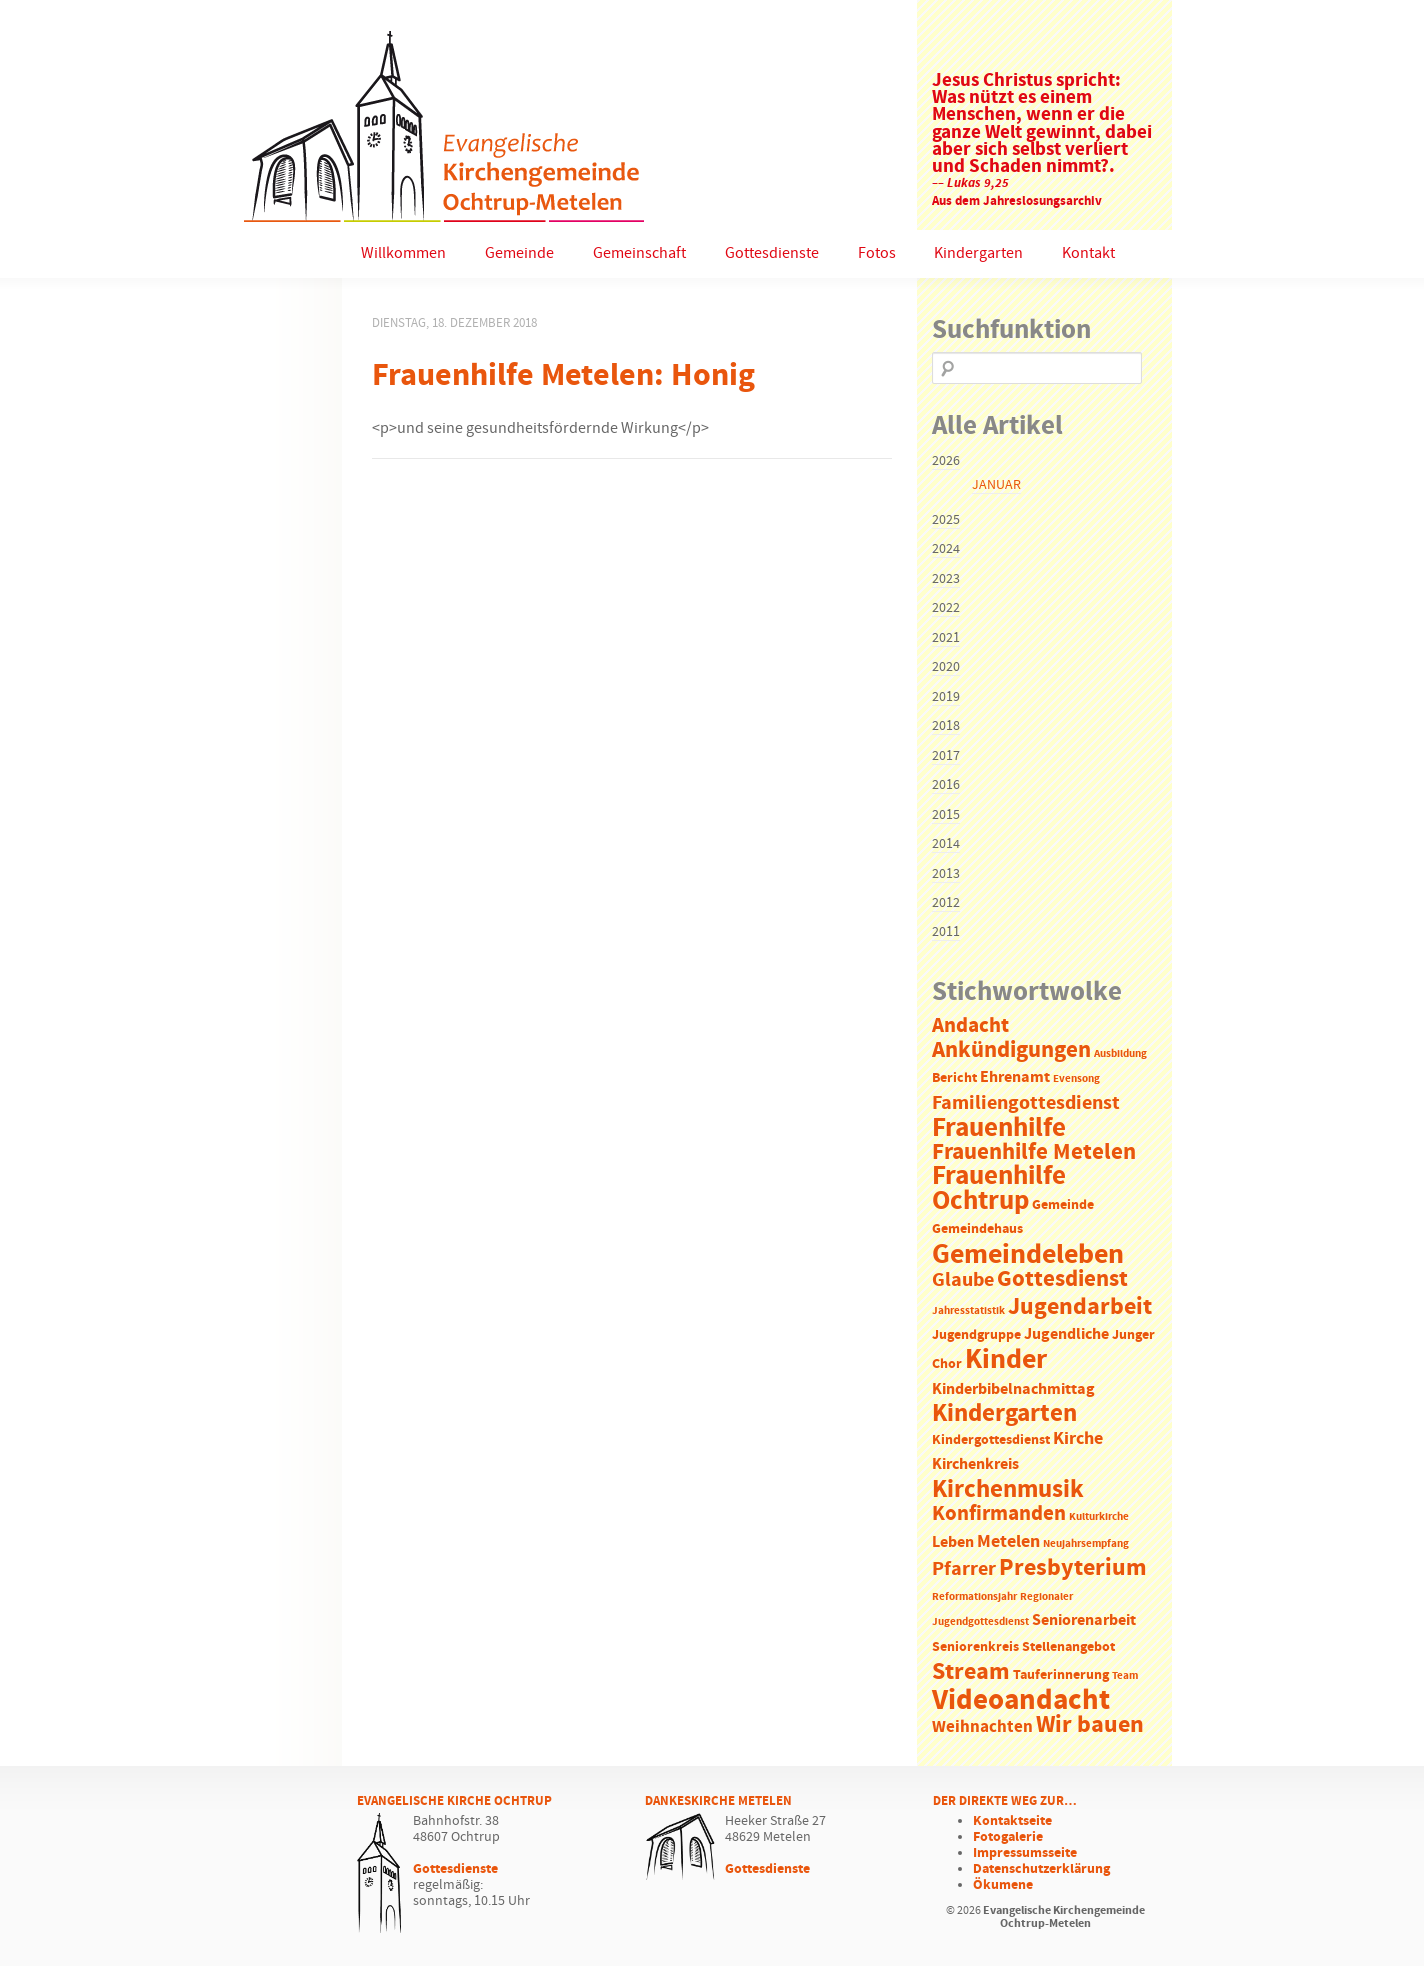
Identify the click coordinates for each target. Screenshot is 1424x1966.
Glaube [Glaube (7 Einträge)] (963, 1280)
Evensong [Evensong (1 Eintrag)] (1076, 1079)
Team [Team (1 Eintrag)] (1125, 1676)
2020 (946, 667)
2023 (946, 579)
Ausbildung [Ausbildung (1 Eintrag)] (1120, 1054)
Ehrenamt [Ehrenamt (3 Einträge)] (1015, 1077)
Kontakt (1088, 253)
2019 (946, 697)
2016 (946, 785)
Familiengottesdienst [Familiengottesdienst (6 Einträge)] (1026, 1103)
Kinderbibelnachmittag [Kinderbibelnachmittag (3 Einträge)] (1013, 1389)
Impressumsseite (1025, 1853)
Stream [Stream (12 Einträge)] (971, 1672)
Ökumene (1003, 1885)
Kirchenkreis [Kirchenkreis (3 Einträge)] (975, 1464)
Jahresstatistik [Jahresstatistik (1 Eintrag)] (968, 1311)
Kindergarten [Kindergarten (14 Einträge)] (1004, 1414)
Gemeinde (519, 253)
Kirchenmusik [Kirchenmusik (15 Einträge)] (1008, 1490)
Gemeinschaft (639, 253)
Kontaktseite (1012, 1821)
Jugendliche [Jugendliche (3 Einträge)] (1066, 1334)
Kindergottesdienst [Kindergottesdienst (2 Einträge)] (991, 1440)
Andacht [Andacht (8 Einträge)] (970, 1026)
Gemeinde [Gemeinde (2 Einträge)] (1063, 1205)
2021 (946, 638)
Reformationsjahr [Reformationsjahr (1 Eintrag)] (974, 1597)
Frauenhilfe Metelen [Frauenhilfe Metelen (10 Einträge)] (1034, 1152)
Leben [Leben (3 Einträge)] (953, 1542)
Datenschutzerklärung (1041, 1869)
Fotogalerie (1008, 1837)
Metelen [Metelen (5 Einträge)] (1008, 1542)
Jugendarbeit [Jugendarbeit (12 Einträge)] (1080, 1307)
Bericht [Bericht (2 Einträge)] (954, 1078)
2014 (946, 844)
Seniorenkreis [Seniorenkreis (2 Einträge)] (975, 1647)
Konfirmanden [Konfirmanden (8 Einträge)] (999, 1514)
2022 (946, 608)
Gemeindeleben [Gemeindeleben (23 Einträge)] (1028, 1255)
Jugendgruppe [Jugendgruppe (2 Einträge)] (976, 1335)
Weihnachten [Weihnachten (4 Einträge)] (982, 1727)
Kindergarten (978, 253)
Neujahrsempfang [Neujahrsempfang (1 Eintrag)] (1086, 1544)
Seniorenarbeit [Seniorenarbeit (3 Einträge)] (1084, 1620)
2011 (946, 932)
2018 (946, 726)
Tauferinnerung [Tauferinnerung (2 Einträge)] (1061, 1675)
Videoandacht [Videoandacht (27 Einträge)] (1021, 1700)
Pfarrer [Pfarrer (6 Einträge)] (964, 1569)
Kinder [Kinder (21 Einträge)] (1006, 1360)
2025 (946, 520)
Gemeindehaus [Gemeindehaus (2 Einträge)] (977, 1229)
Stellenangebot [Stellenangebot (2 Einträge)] (1068, 1647)
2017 (946, 756)
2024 (946, 549)
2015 (946, 815)
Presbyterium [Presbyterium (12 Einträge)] (1073, 1568)
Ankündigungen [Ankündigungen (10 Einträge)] (1011, 1050)
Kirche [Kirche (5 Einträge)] (1078, 1439)
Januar (996, 485)
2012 (946, 903)
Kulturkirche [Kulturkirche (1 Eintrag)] (1099, 1517)
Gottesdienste (772, 253)
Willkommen (403, 253)
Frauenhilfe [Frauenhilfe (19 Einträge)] (999, 1128)
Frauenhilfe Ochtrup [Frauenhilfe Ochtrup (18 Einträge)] (999, 1188)
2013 (946, 874)
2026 (946, 461)
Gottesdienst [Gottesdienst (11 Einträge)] (1062, 1279)
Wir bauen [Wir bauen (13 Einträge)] (1090, 1725)
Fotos (877, 253)
